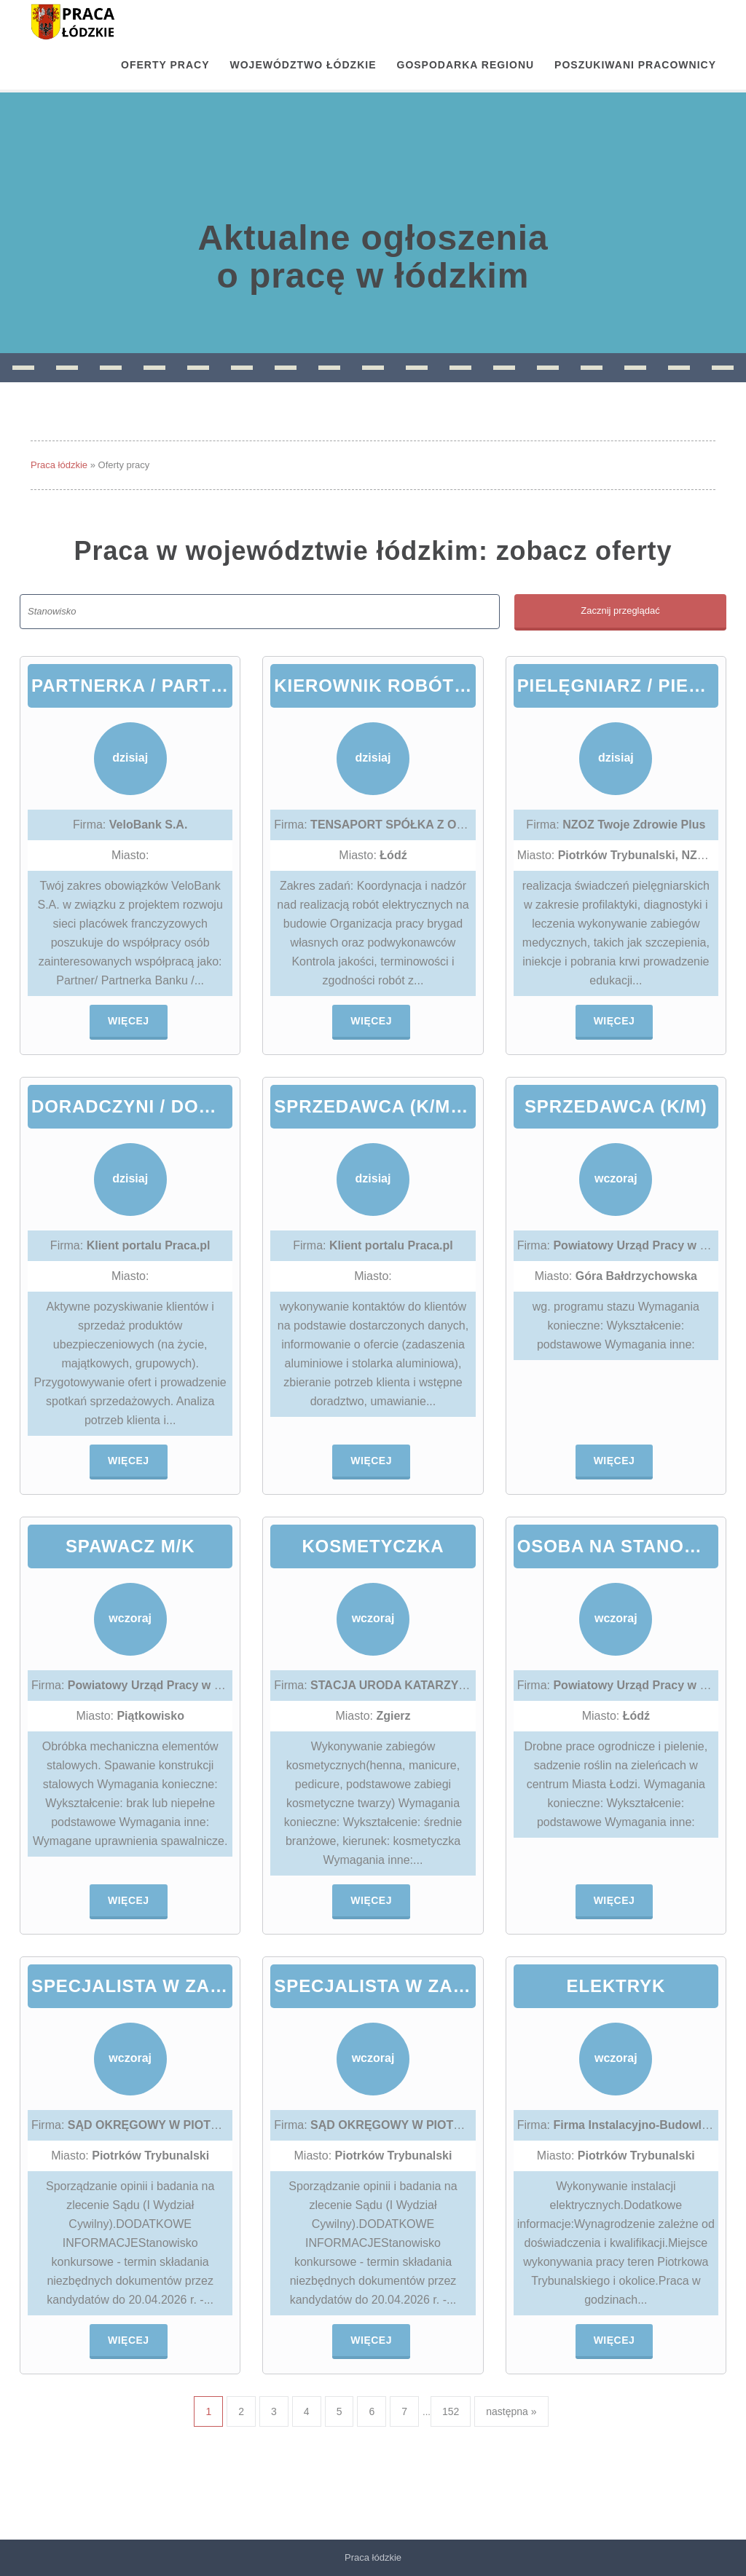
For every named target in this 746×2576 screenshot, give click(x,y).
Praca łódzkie (59, 464)
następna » (511, 2411)
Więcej (128, 1021)
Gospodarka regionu (466, 65)
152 (450, 2411)
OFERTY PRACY (165, 65)
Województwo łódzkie (303, 65)
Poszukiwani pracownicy (635, 65)
